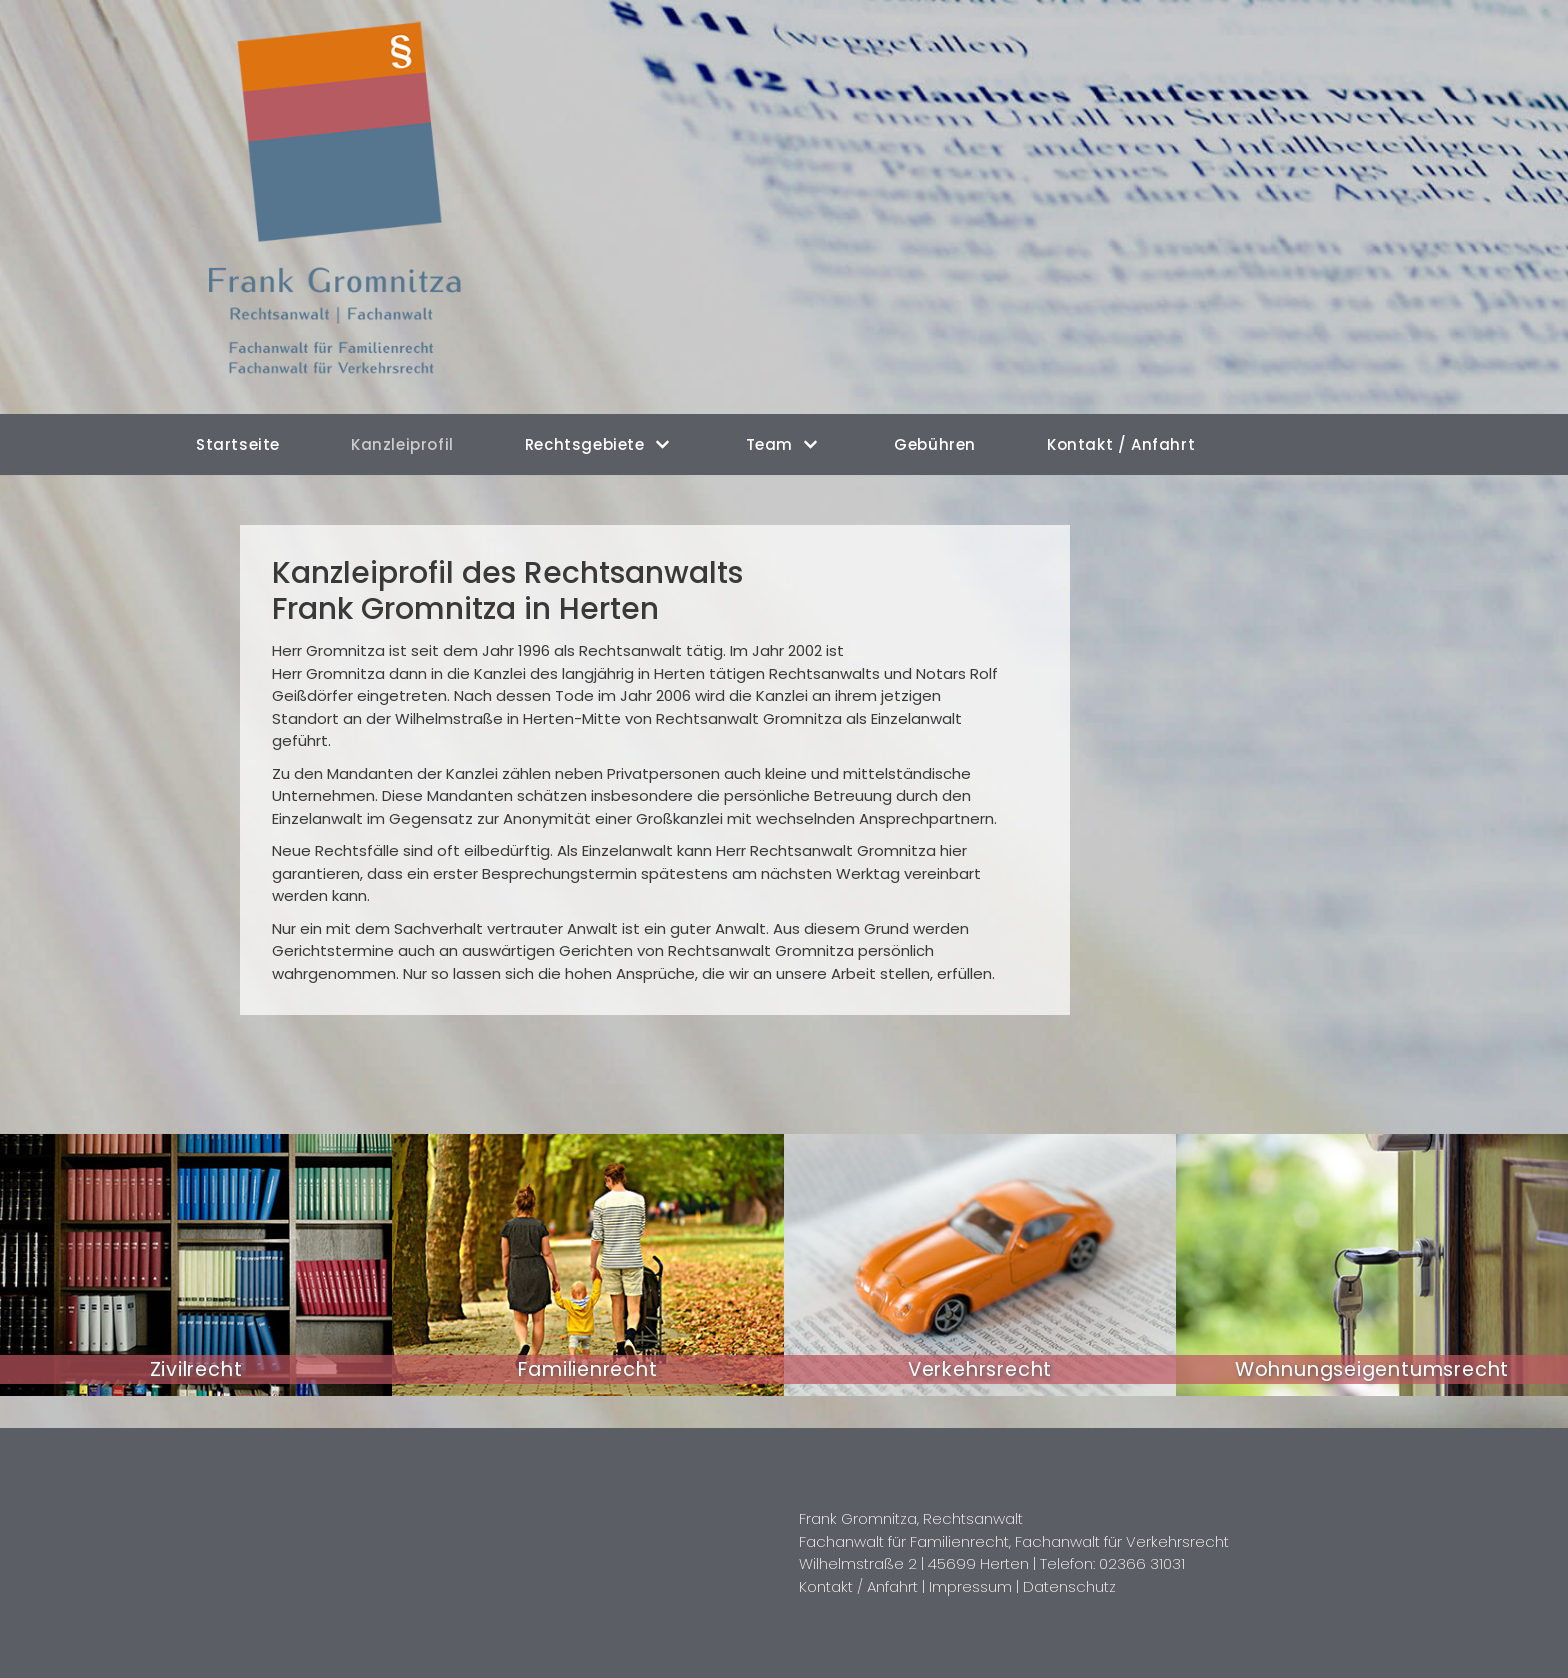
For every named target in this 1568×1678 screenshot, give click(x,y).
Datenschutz (1069, 1586)
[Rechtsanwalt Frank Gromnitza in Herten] (346, 207)
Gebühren (935, 444)
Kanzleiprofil (402, 444)
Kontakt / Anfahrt (1121, 444)
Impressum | (976, 1586)
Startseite (238, 444)
